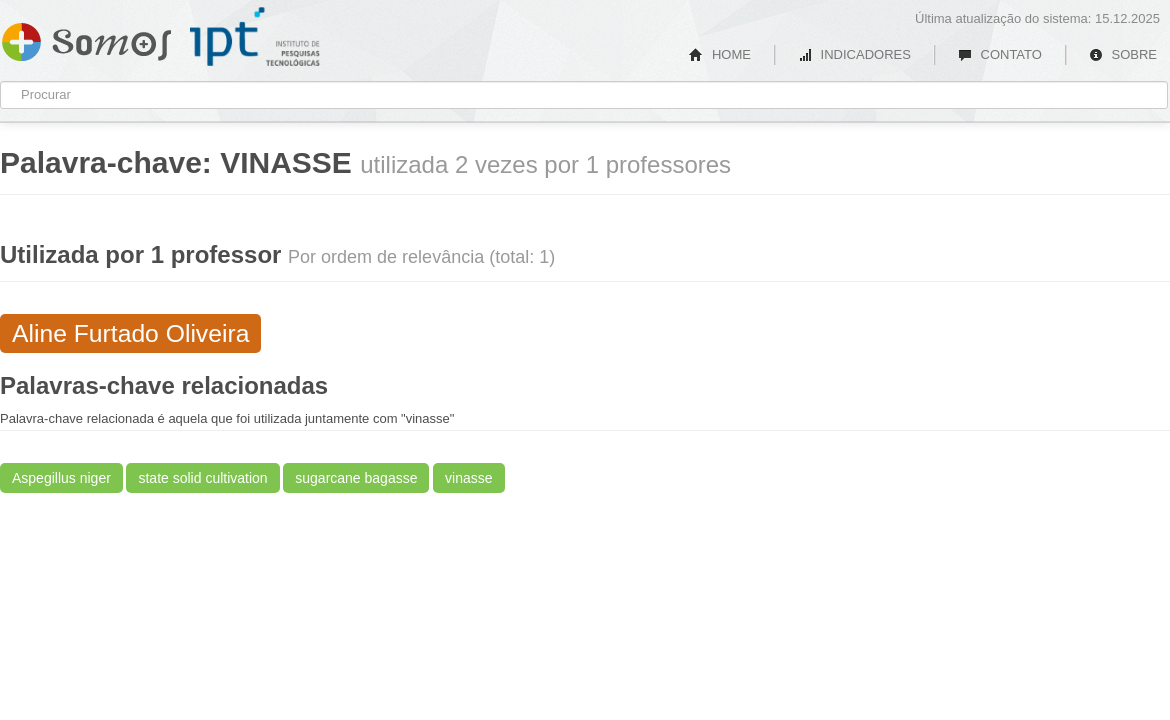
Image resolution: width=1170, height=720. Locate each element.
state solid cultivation (202, 478)
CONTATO (1000, 54)
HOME (720, 54)
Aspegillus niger (61, 478)
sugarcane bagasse (356, 478)
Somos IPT (86, 38)
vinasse (468, 478)
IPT (255, 37)
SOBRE (1123, 54)
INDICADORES (854, 54)
